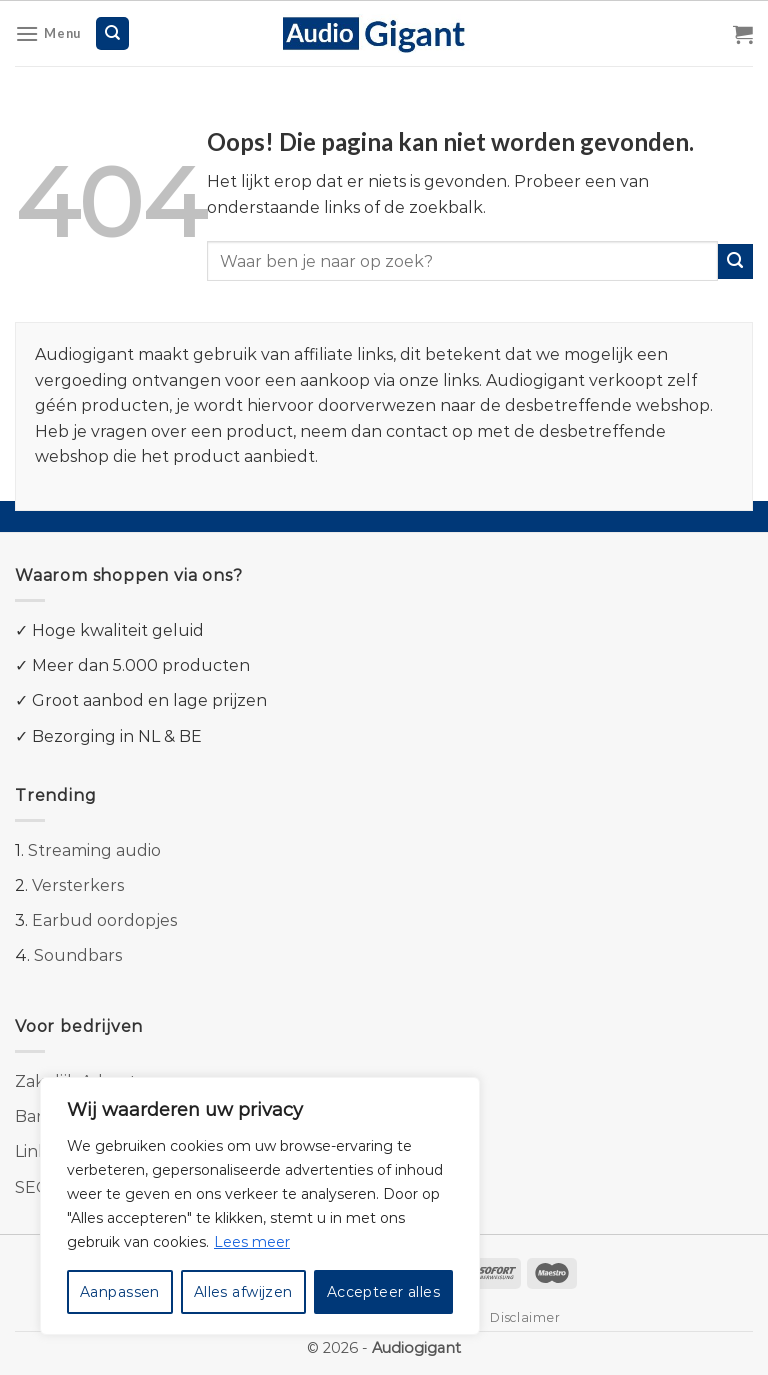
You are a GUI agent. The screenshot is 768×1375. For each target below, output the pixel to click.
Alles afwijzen (243, 1292)
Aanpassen (120, 1292)
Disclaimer (525, 1317)
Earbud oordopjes (104, 920)
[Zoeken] (112, 33)
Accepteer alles (383, 1292)
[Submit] (735, 261)
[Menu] (48, 33)
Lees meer (252, 1242)
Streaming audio (94, 850)
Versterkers (78, 885)
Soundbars (78, 955)
